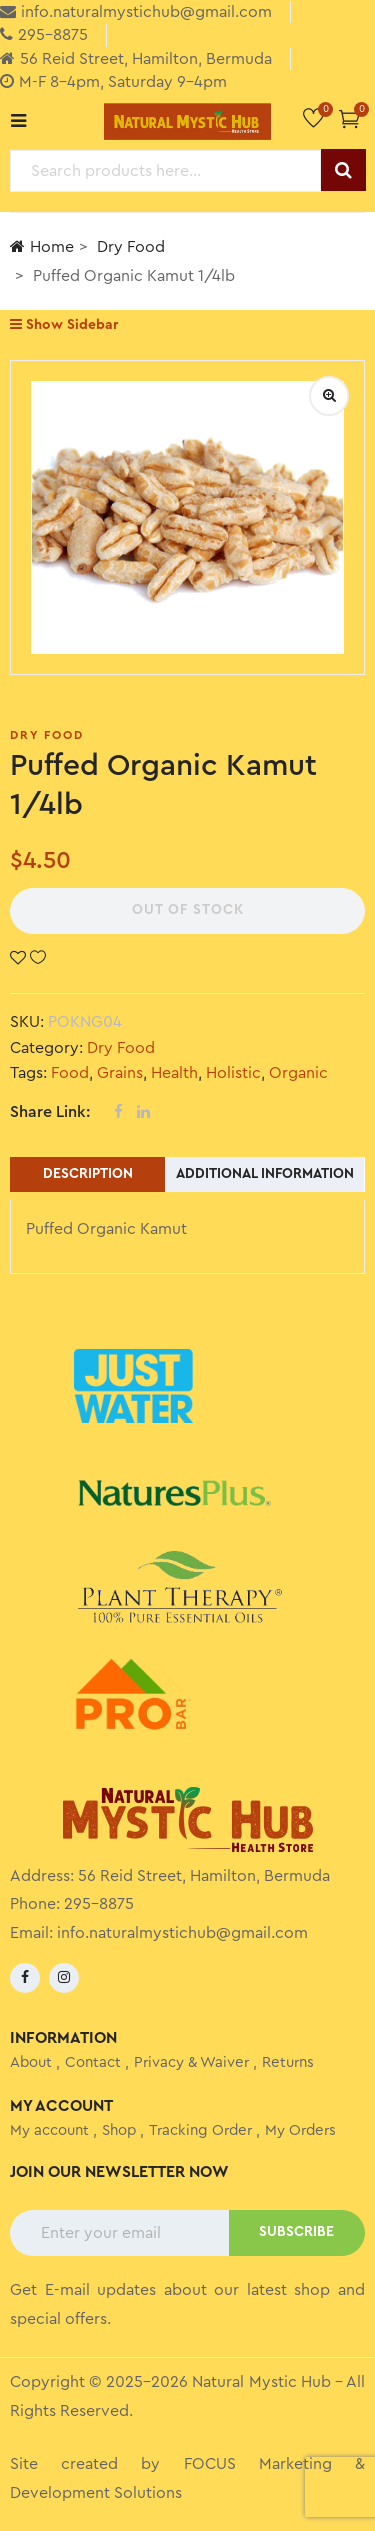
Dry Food (131, 247)
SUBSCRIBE (296, 2232)
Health (174, 1073)
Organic (298, 1073)
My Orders (300, 2130)
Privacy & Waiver (191, 2062)
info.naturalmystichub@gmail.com (182, 1933)
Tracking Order (200, 2130)
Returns (288, 2062)
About (31, 2062)
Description (88, 1174)
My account (49, 2130)
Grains (120, 1073)
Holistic (233, 1073)
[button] (349, 118)
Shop (119, 2130)
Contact (93, 2062)
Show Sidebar (64, 324)
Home (42, 246)
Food (70, 1073)
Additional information (265, 1174)
